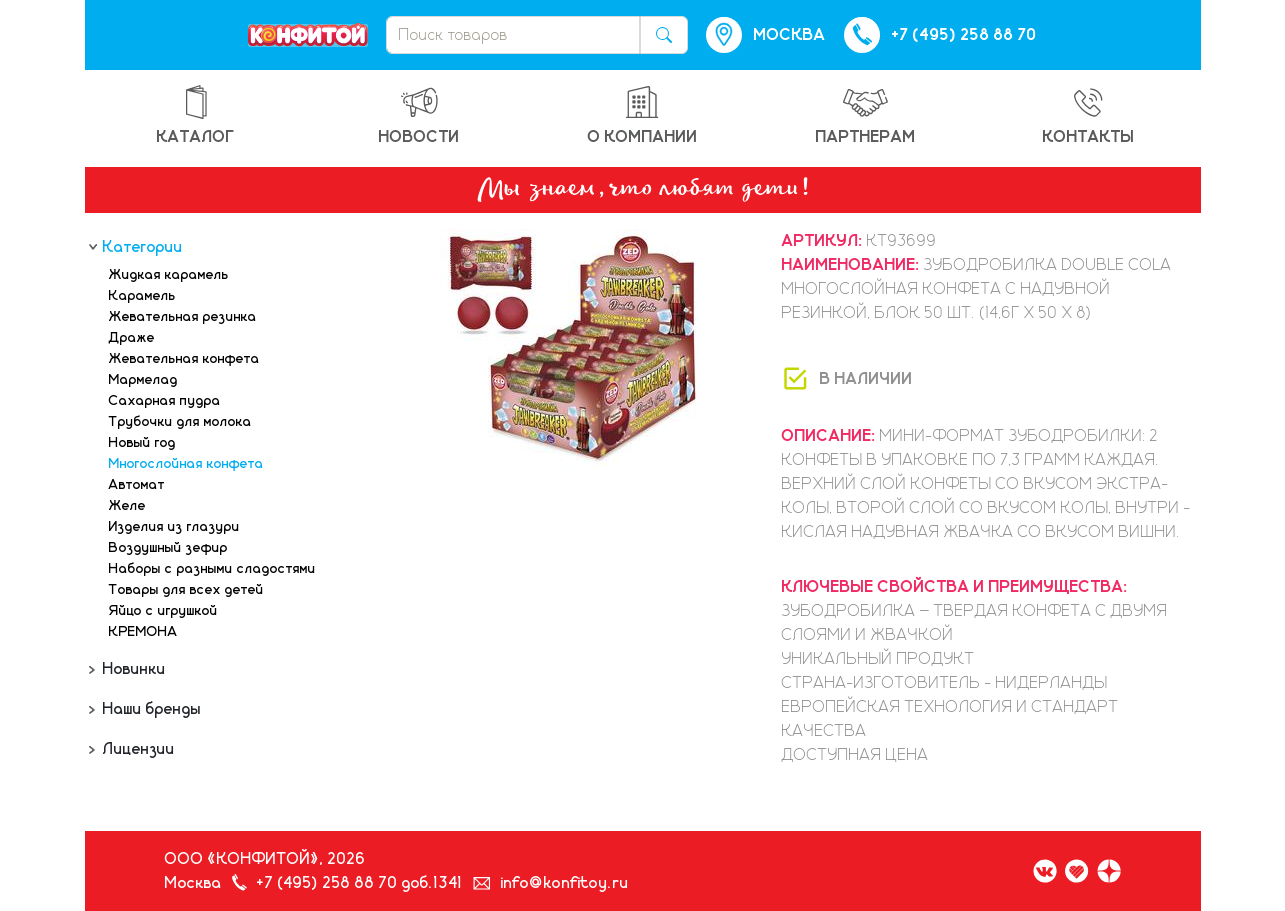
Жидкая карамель (169, 275)
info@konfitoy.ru (565, 883)
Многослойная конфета (186, 464)
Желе (127, 506)
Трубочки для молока (180, 422)
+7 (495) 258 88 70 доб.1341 (360, 883)
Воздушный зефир (168, 548)
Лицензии (137, 749)
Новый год (142, 443)
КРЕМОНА (143, 632)
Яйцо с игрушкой (163, 611)
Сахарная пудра (165, 401)
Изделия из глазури (174, 527)
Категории (141, 247)
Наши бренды (150, 709)
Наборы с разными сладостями (212, 569)
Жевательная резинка (183, 317)
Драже (132, 338)
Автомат (137, 485)
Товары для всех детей (186, 590)
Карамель (142, 296)
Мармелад (143, 380)
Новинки (132, 669)
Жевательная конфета (184, 359)
